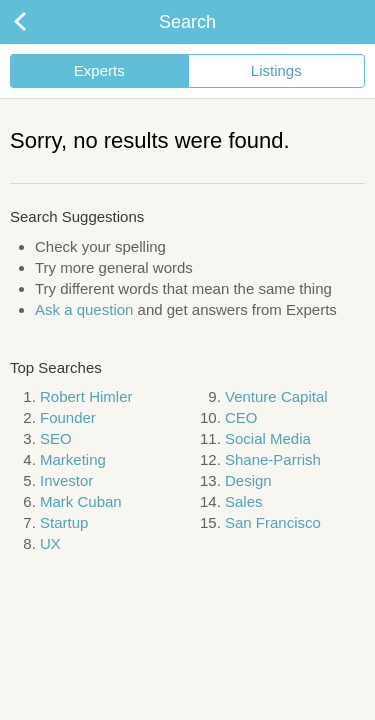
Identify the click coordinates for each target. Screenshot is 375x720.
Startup (64, 522)
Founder (68, 417)
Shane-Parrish (273, 459)
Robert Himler (86, 396)
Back (40, 22)
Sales (244, 501)
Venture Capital (276, 396)
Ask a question (84, 309)
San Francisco (273, 522)
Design (248, 480)
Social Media (268, 438)
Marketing (73, 459)
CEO (241, 417)
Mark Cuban (81, 501)
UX (50, 543)
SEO (56, 438)
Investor (66, 480)
